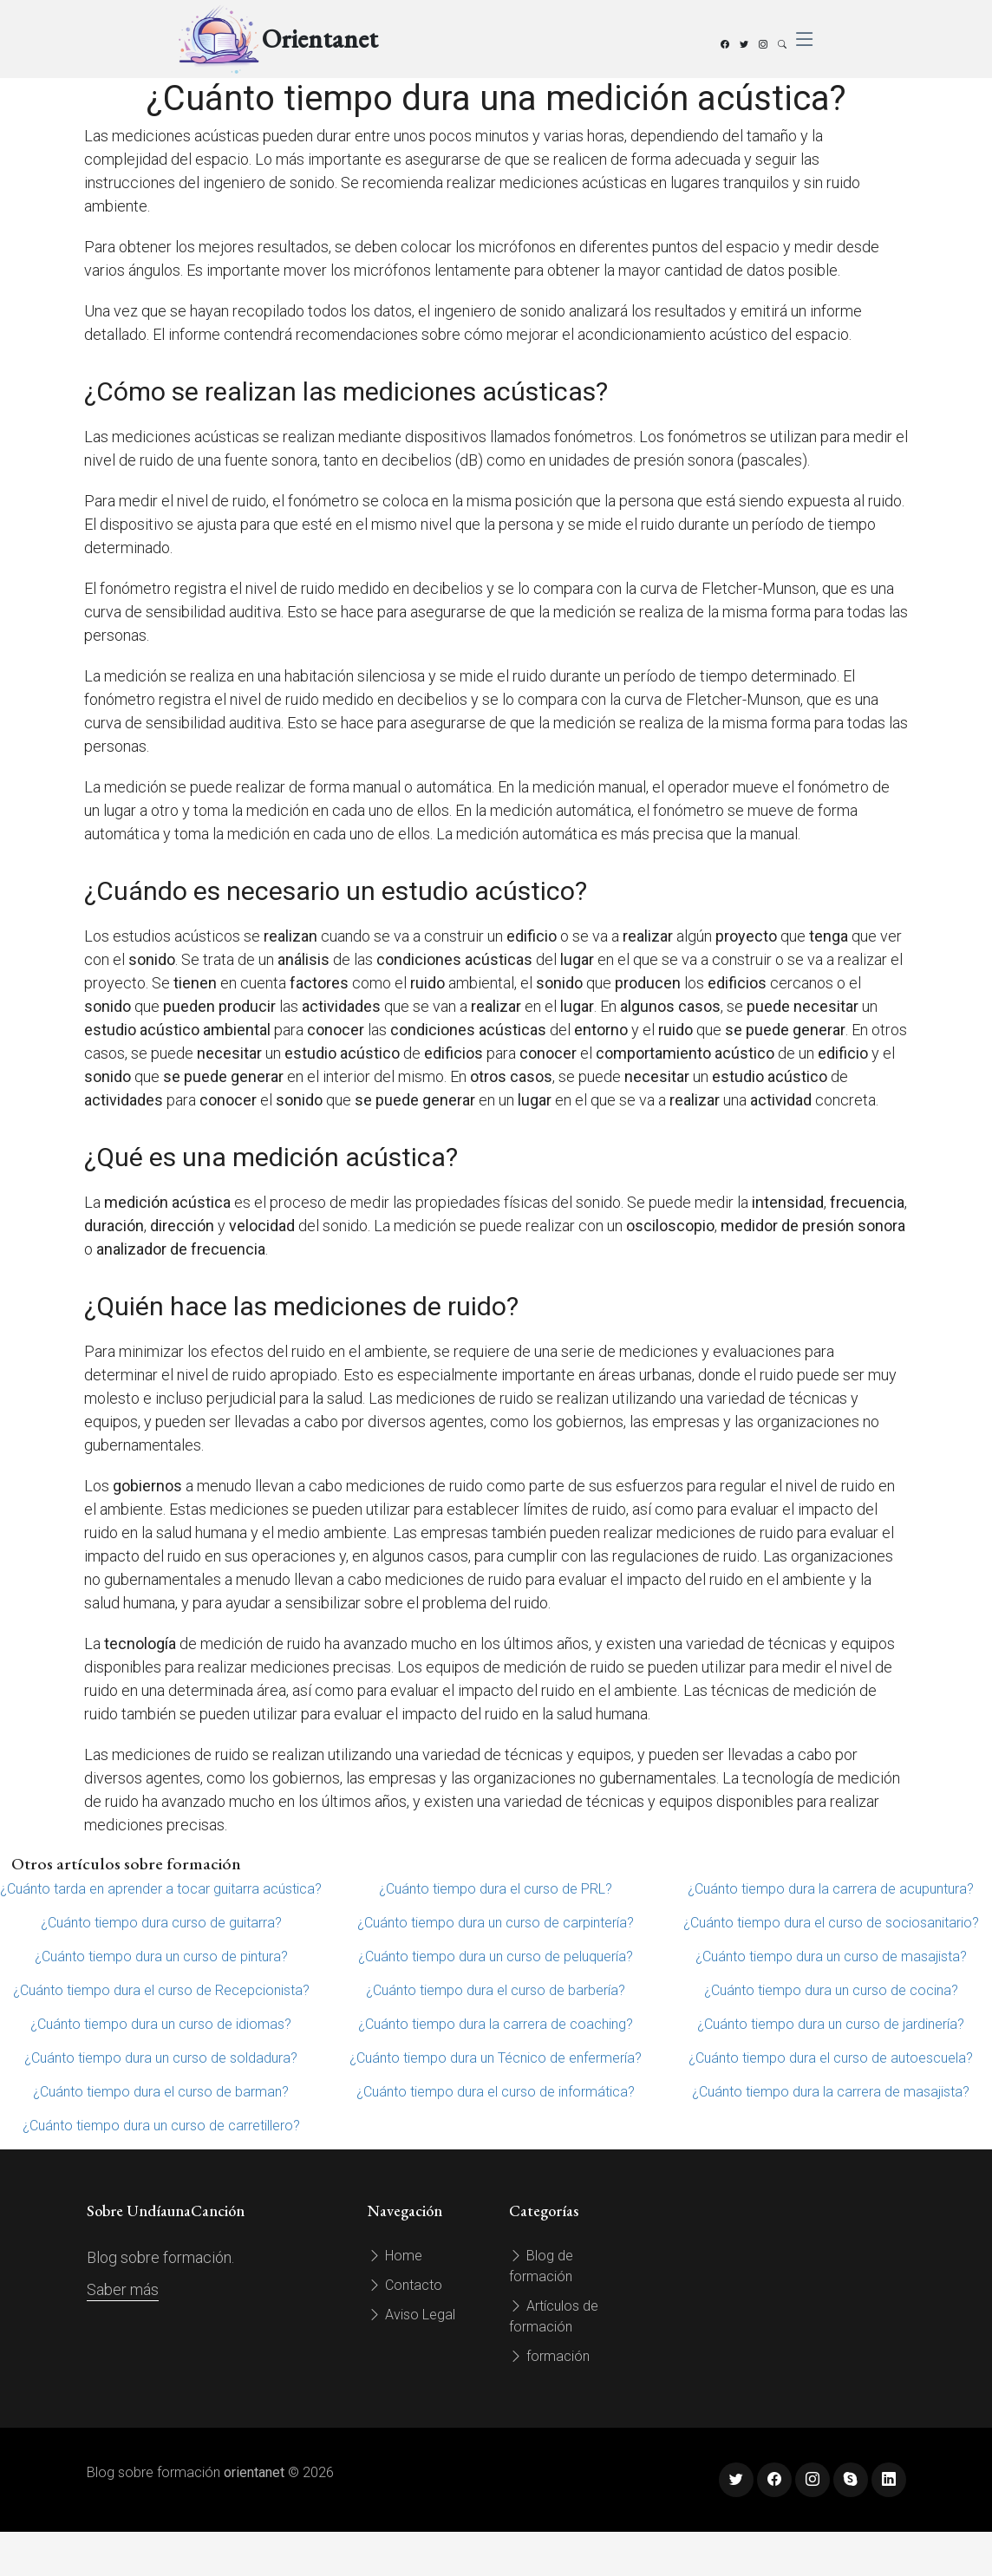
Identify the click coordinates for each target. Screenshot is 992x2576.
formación (549, 2356)
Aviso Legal (411, 2314)
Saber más (123, 2289)
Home (395, 2255)
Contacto (405, 2285)
